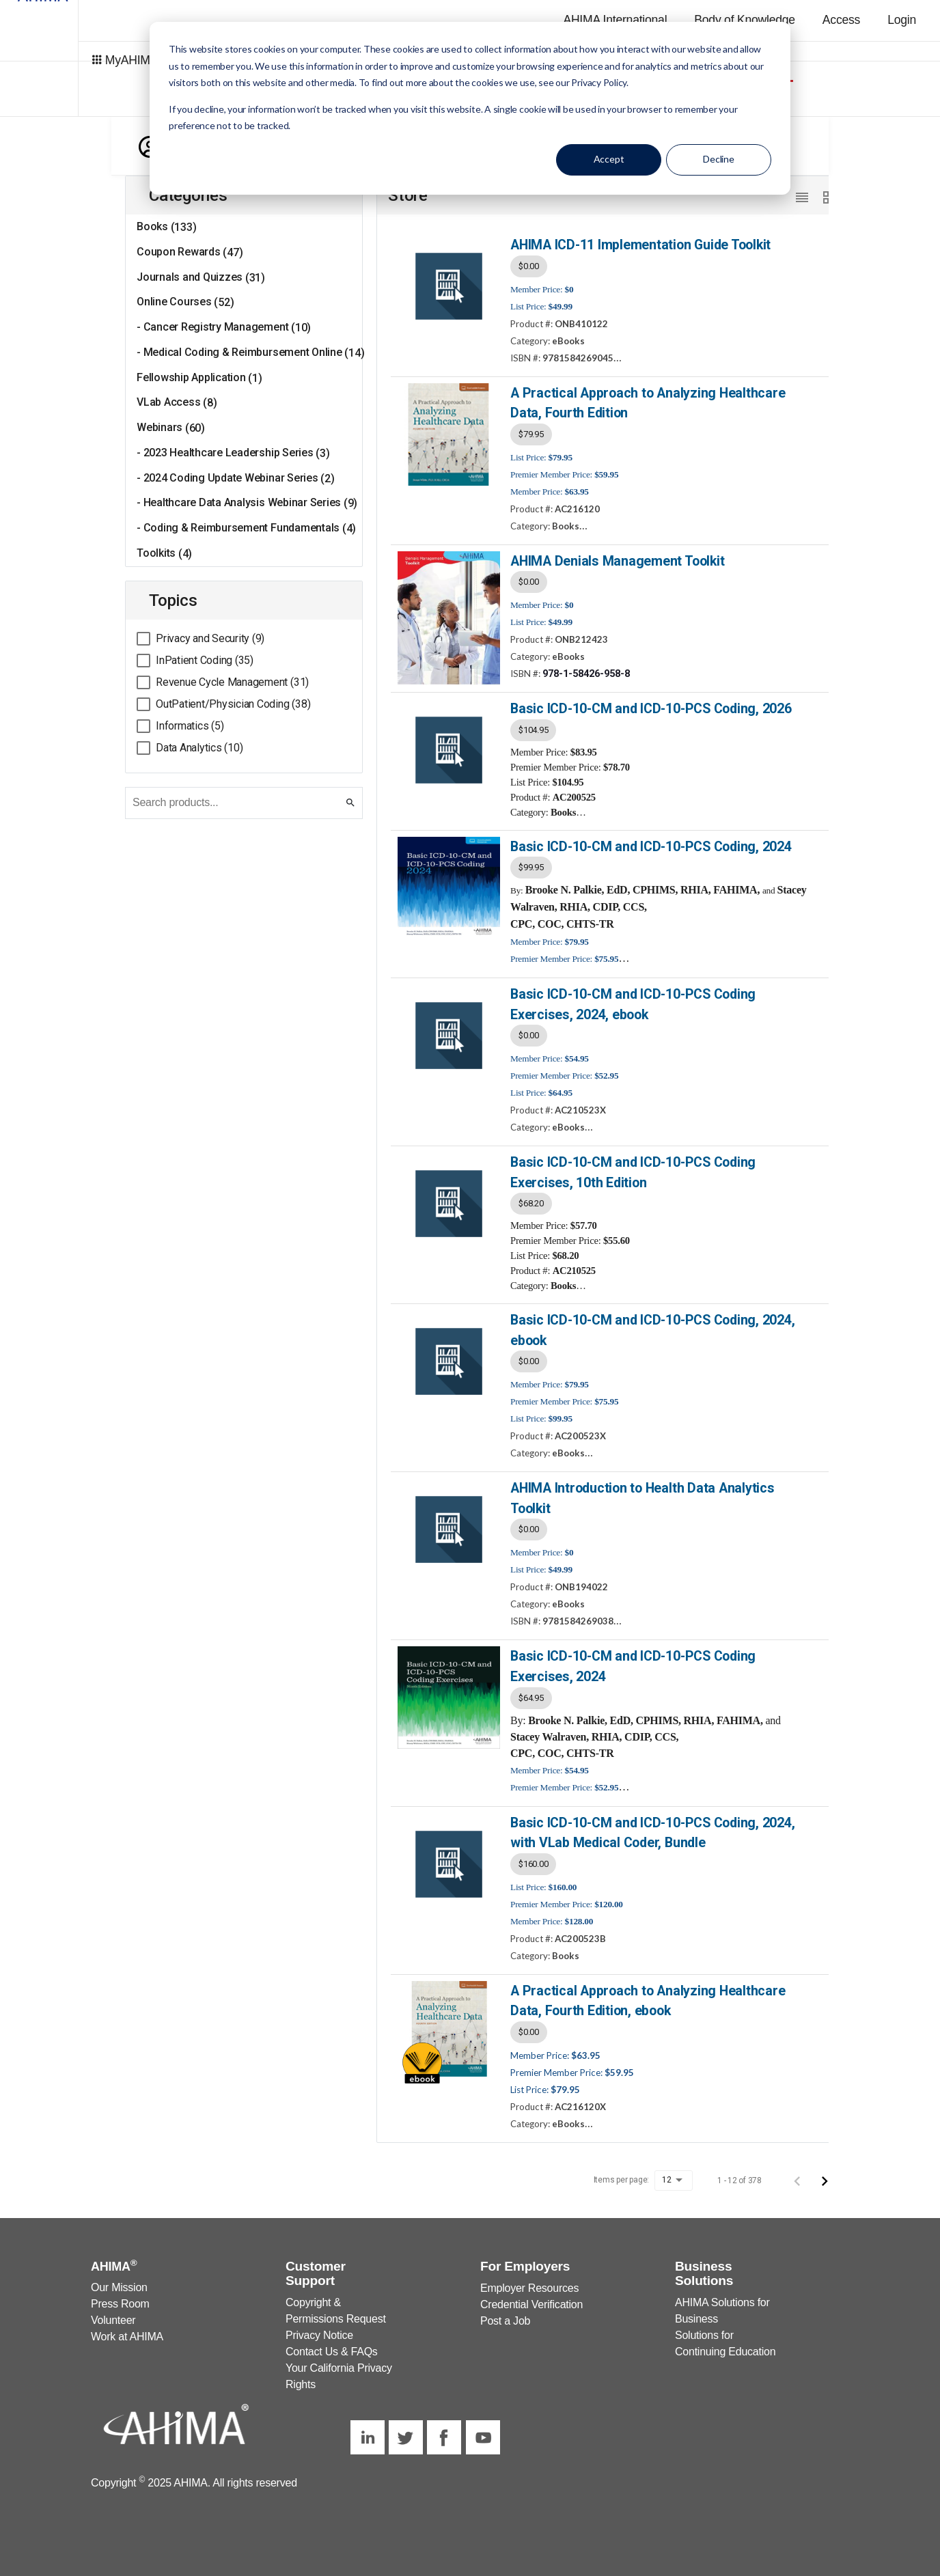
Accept (609, 159)
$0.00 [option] (529, 265)
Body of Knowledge (744, 20)
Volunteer (113, 2310)
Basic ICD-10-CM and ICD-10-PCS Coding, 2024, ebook (651, 1324)
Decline (718, 159)
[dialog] (470, 108)
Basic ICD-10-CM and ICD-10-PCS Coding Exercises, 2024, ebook (632, 1001)
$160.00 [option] (533, 1855)
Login (901, 20)
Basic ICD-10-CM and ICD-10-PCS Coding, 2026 (650, 706)
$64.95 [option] (531, 1690)
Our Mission (119, 2278)
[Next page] (824, 2170)
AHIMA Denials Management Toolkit (615, 558)
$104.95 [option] (533, 727)
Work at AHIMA (127, 2327)
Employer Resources (529, 2278)
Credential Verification (531, 2295)
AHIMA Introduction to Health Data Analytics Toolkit (640, 1492)
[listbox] (661, 266)
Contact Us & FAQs (332, 2342)
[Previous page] (797, 2170)
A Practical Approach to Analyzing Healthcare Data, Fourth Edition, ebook (644, 1991)
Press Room (120, 2294)
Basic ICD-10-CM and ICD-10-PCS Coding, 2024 (650, 843)
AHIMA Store (838, 60)
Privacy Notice (319, 2325)
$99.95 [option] (531, 864)
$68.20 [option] (531, 1198)
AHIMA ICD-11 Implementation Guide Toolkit (639, 244)
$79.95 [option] (531, 432)
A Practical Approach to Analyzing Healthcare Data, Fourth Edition (644, 401)
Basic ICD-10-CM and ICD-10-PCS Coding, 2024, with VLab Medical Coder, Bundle (651, 1824)
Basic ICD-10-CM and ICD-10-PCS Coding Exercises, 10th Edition (632, 1168)
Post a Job (505, 2311)
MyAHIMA (89, 58)
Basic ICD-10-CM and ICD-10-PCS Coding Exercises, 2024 (632, 1658)
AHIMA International (615, 20)
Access (841, 20)
